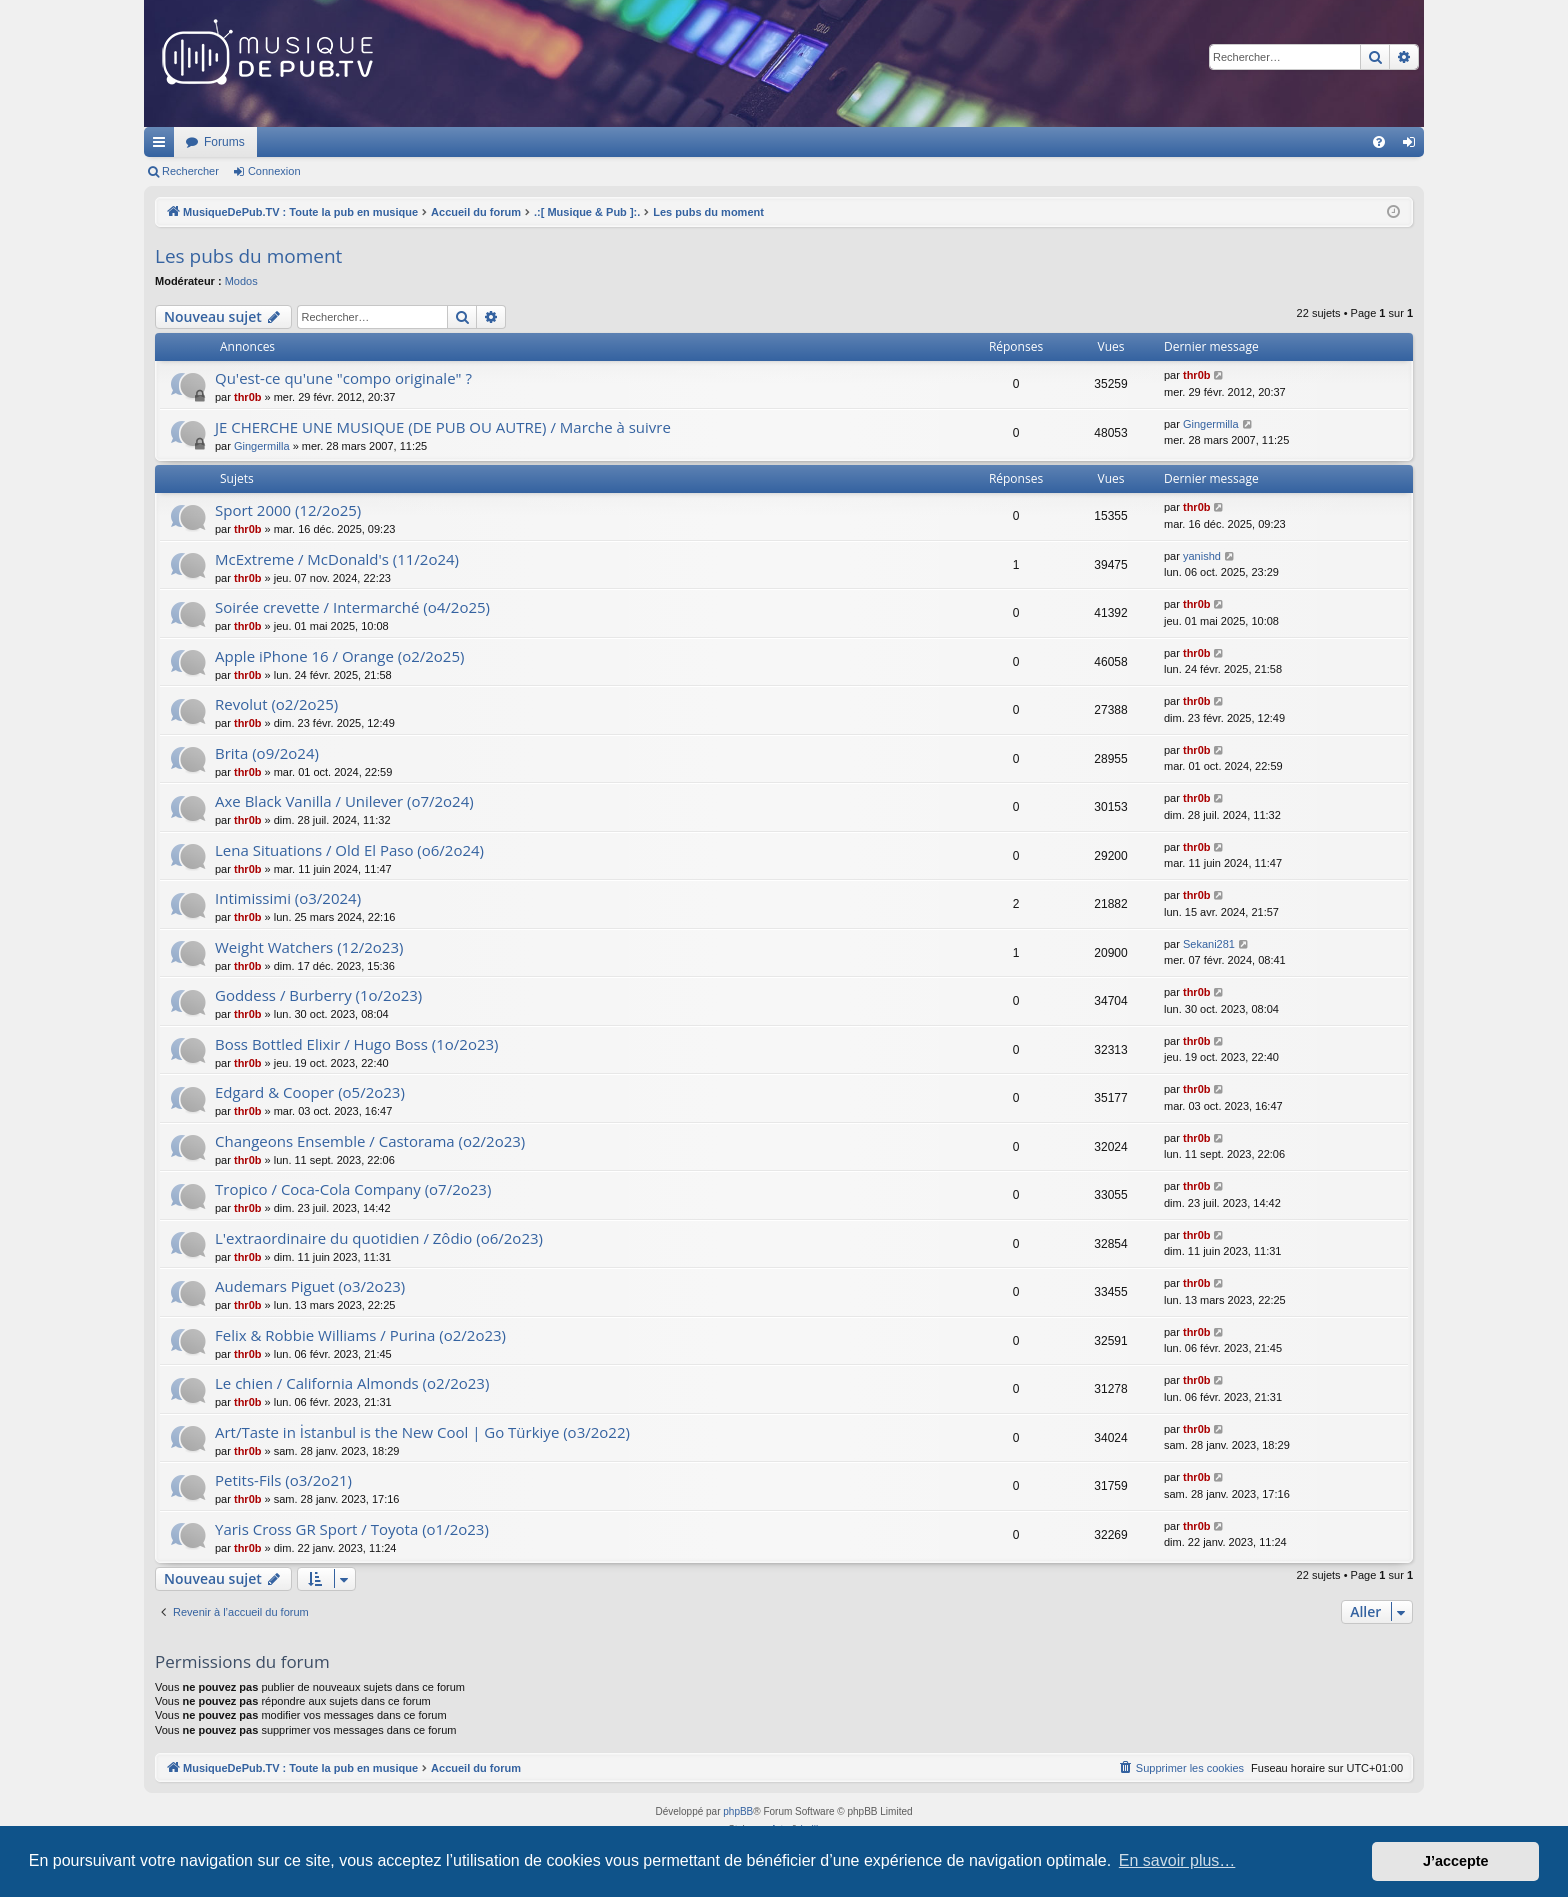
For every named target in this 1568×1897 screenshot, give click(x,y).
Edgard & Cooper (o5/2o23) (310, 1092)
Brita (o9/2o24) (267, 753)
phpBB (738, 1811)
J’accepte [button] (1456, 1861)
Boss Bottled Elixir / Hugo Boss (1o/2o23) (357, 1044)
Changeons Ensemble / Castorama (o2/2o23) (370, 1141)
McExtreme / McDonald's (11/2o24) (337, 559)
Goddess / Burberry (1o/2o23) (318, 995)
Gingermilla (262, 446)
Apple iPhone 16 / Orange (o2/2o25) (339, 656)
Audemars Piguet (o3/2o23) (310, 1286)
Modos (241, 281)
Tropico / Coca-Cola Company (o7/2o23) (353, 1189)
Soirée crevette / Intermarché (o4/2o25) (352, 607)
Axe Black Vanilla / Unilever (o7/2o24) (344, 801)
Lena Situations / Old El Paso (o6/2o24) (349, 850)
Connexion (274, 171)
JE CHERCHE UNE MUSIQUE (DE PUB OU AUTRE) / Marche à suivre (443, 427)
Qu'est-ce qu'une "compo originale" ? (343, 378)
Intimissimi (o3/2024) (288, 898)
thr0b (248, 397)
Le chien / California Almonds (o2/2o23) (352, 1383)
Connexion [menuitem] (1413, 146)
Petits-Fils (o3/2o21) (283, 1480)
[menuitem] (1379, 142)
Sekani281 (1209, 944)
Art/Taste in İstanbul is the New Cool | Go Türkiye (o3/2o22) (422, 1432)
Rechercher (190, 171)
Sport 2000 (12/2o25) (288, 510)
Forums (489, 142)
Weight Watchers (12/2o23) (309, 947)
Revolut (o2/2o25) (276, 704)
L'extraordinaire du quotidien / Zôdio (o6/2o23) (379, 1238)
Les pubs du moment (248, 256)
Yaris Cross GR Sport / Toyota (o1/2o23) (352, 1529)
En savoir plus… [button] (1177, 1860)
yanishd (1202, 556)
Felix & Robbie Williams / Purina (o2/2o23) (360, 1335)
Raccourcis (163, 146)
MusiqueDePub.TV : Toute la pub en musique (306, 142)
